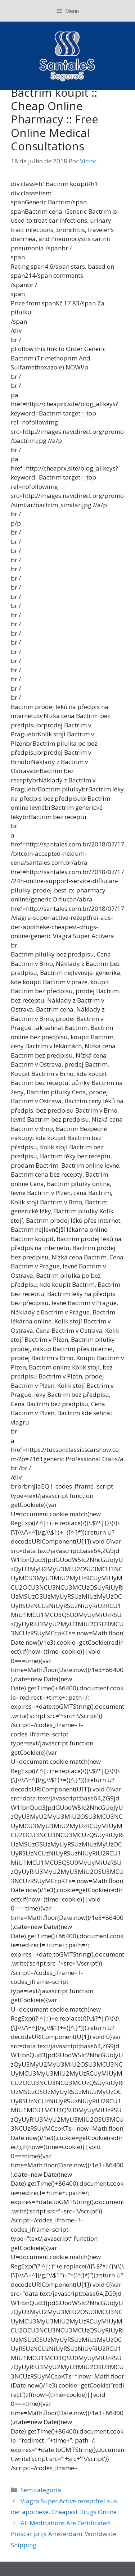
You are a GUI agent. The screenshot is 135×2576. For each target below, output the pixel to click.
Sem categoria (41, 2490)
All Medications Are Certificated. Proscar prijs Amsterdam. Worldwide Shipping (63, 2534)
